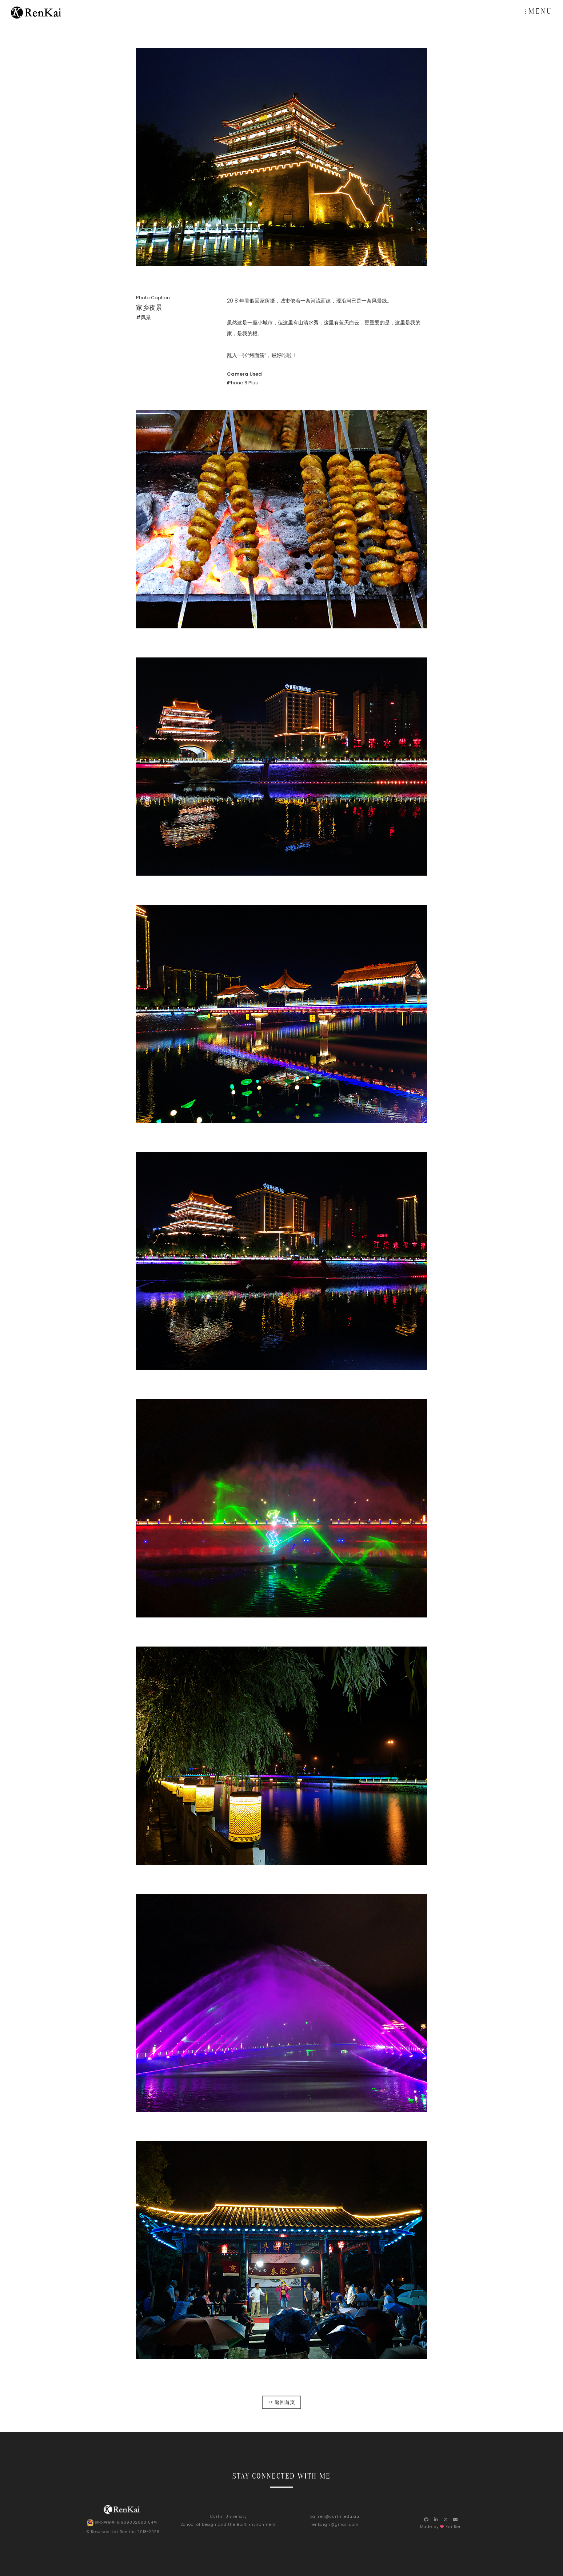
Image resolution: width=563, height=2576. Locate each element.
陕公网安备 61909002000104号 (122, 2522)
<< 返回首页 (281, 2402)
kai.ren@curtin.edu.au (334, 2516)
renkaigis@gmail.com (335, 2524)
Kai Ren (119, 2532)
